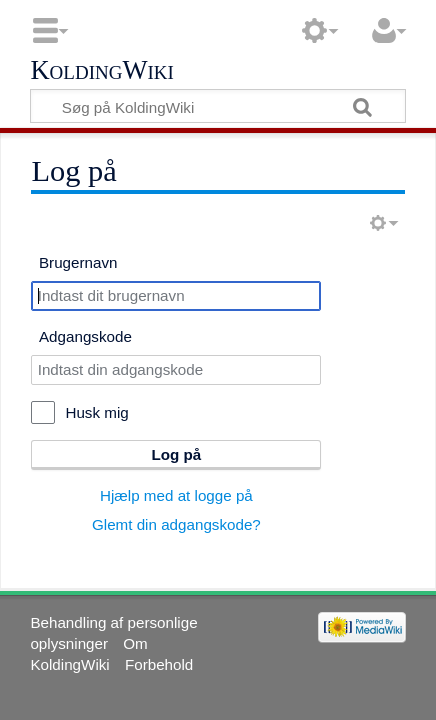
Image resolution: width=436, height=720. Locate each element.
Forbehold (159, 664)
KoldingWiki (102, 71)
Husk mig (96, 412)
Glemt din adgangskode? (176, 524)
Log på (177, 454)
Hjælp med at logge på (176, 495)
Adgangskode (85, 336)
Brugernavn (78, 262)
